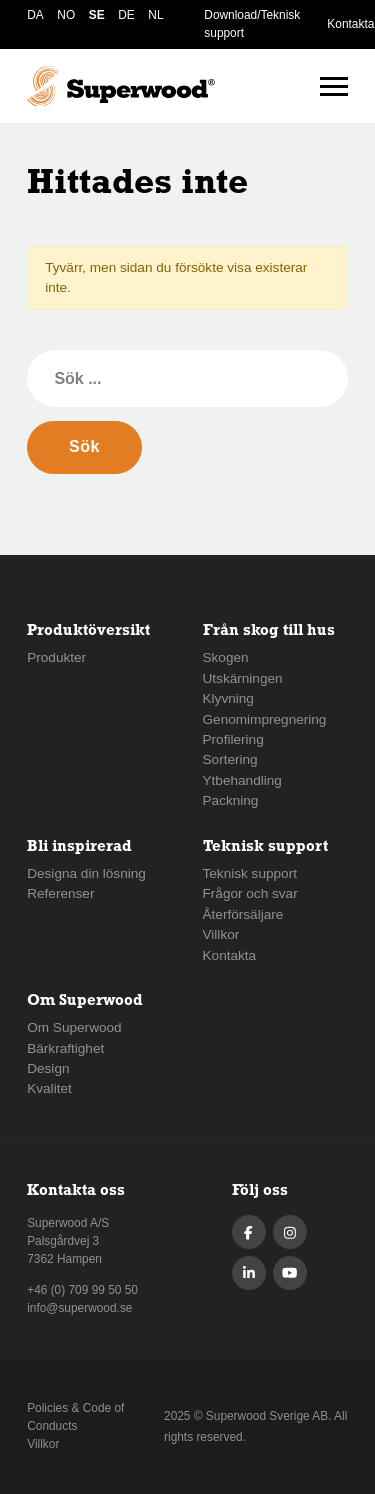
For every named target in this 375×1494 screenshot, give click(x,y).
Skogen (226, 657)
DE (126, 15)
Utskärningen (243, 678)
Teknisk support (250, 873)
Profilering (233, 739)
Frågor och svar (250, 893)
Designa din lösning (86, 873)
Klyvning (228, 698)
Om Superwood (74, 1027)
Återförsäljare (243, 914)
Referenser (60, 893)
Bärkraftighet (65, 1048)
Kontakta (350, 24)
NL (155, 15)
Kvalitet (49, 1088)
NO (66, 15)
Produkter (56, 657)
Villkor (221, 934)
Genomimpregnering (265, 719)
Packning (231, 800)
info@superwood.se (79, 1308)
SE (97, 15)
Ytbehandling (242, 780)
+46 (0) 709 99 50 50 (82, 1290)
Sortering (230, 759)
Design (48, 1068)
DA (35, 15)
